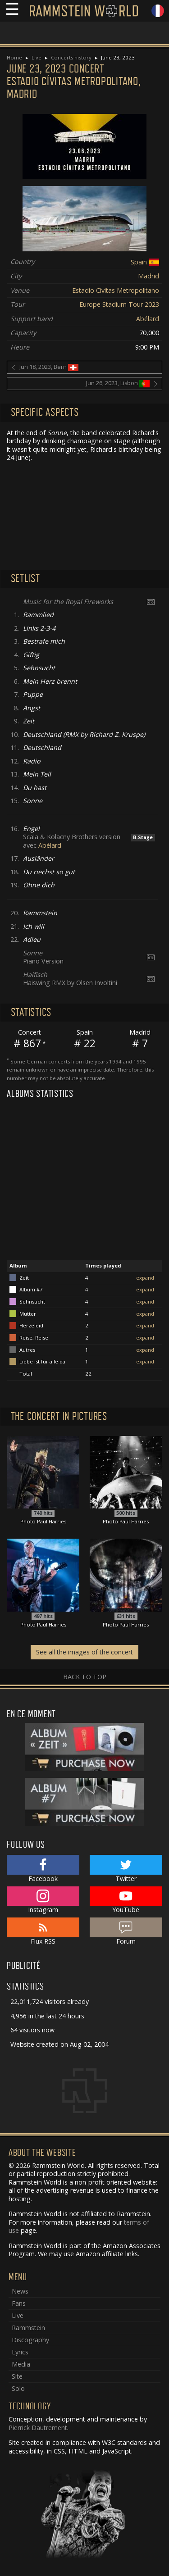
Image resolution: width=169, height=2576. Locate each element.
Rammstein (28, 2327)
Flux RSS (43, 1931)
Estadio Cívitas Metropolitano (115, 290)
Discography (30, 2339)
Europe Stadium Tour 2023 (119, 304)
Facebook (43, 1869)
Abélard (147, 318)
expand (145, 1277)
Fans (19, 2303)
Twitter (126, 1869)
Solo (18, 2388)
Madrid (148, 276)
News (20, 2291)
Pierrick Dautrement (38, 2427)
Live (36, 57)
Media (21, 2364)
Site (17, 2376)
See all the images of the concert (84, 1652)
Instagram (43, 1900)
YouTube (126, 1900)
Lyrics (20, 2352)
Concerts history (71, 57)
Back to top (84, 1676)
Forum (126, 1931)
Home (14, 57)
